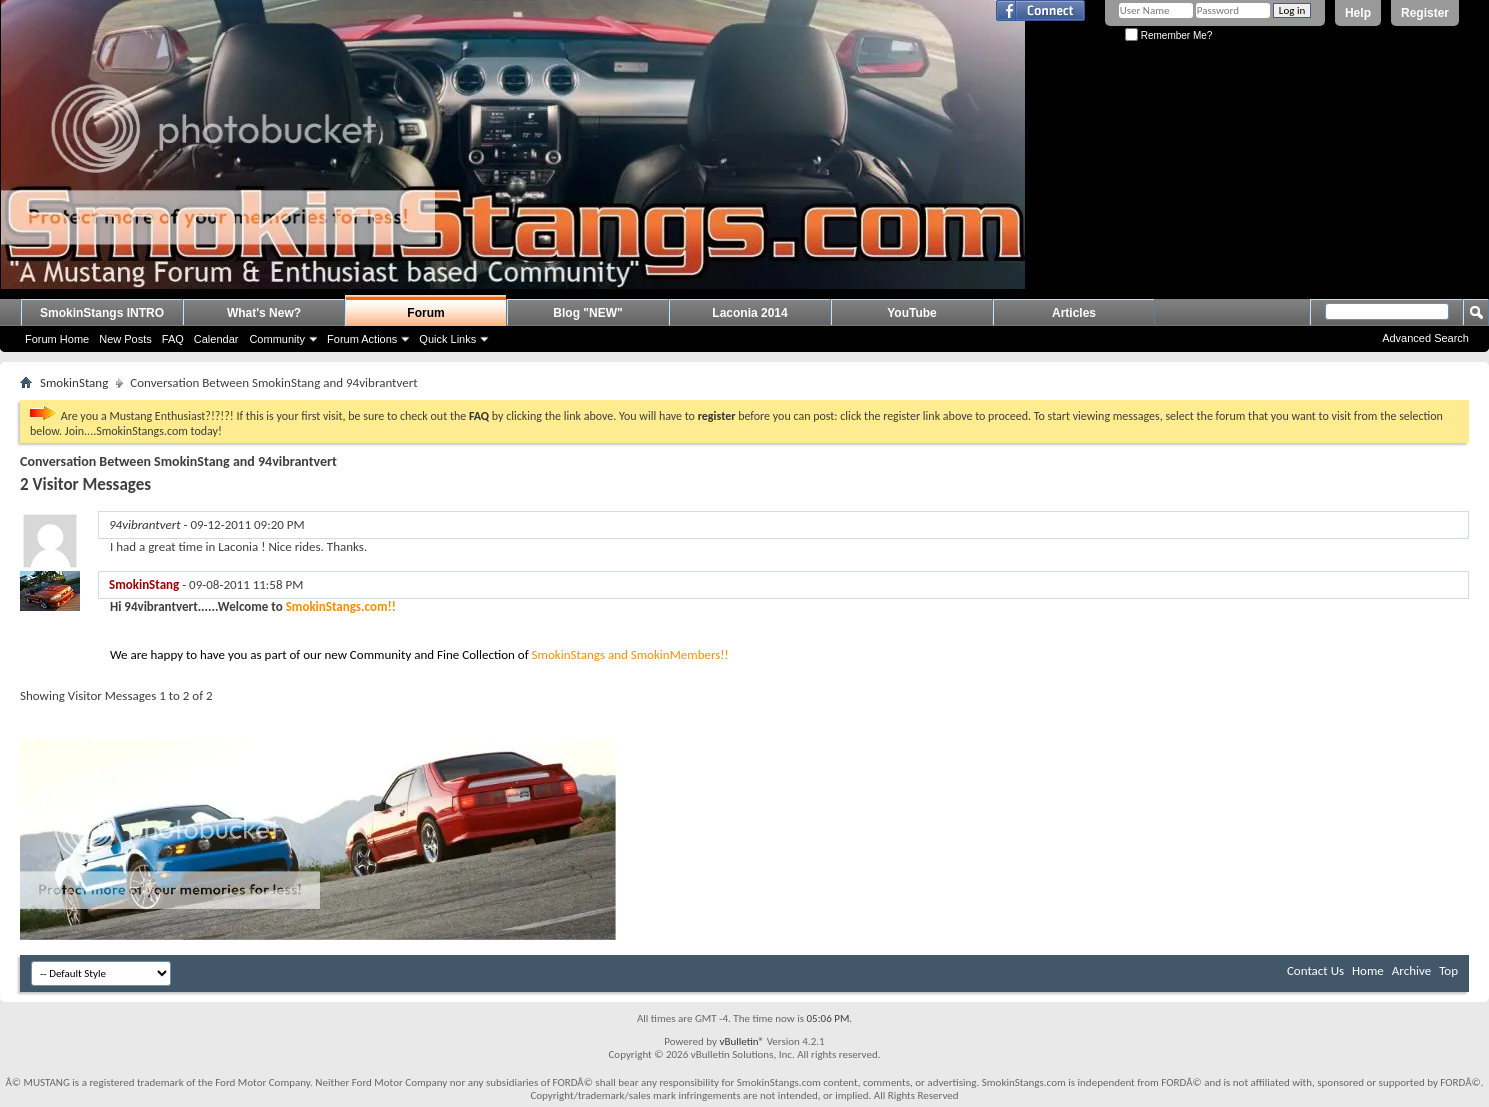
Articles (1074, 313)
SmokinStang (74, 382)
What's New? (264, 313)
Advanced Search (1425, 338)
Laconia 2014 (749, 313)
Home (1368, 970)
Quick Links (447, 339)
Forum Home (57, 339)
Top (1448, 970)
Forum (425, 313)
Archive (1411, 970)
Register (1425, 13)
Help (1358, 13)
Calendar (216, 339)
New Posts (125, 339)
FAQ (173, 339)
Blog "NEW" (587, 313)
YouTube (912, 313)
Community (277, 339)
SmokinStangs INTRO (102, 313)
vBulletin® (741, 1041)
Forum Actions (362, 339)
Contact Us (1315, 970)
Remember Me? (1168, 35)
